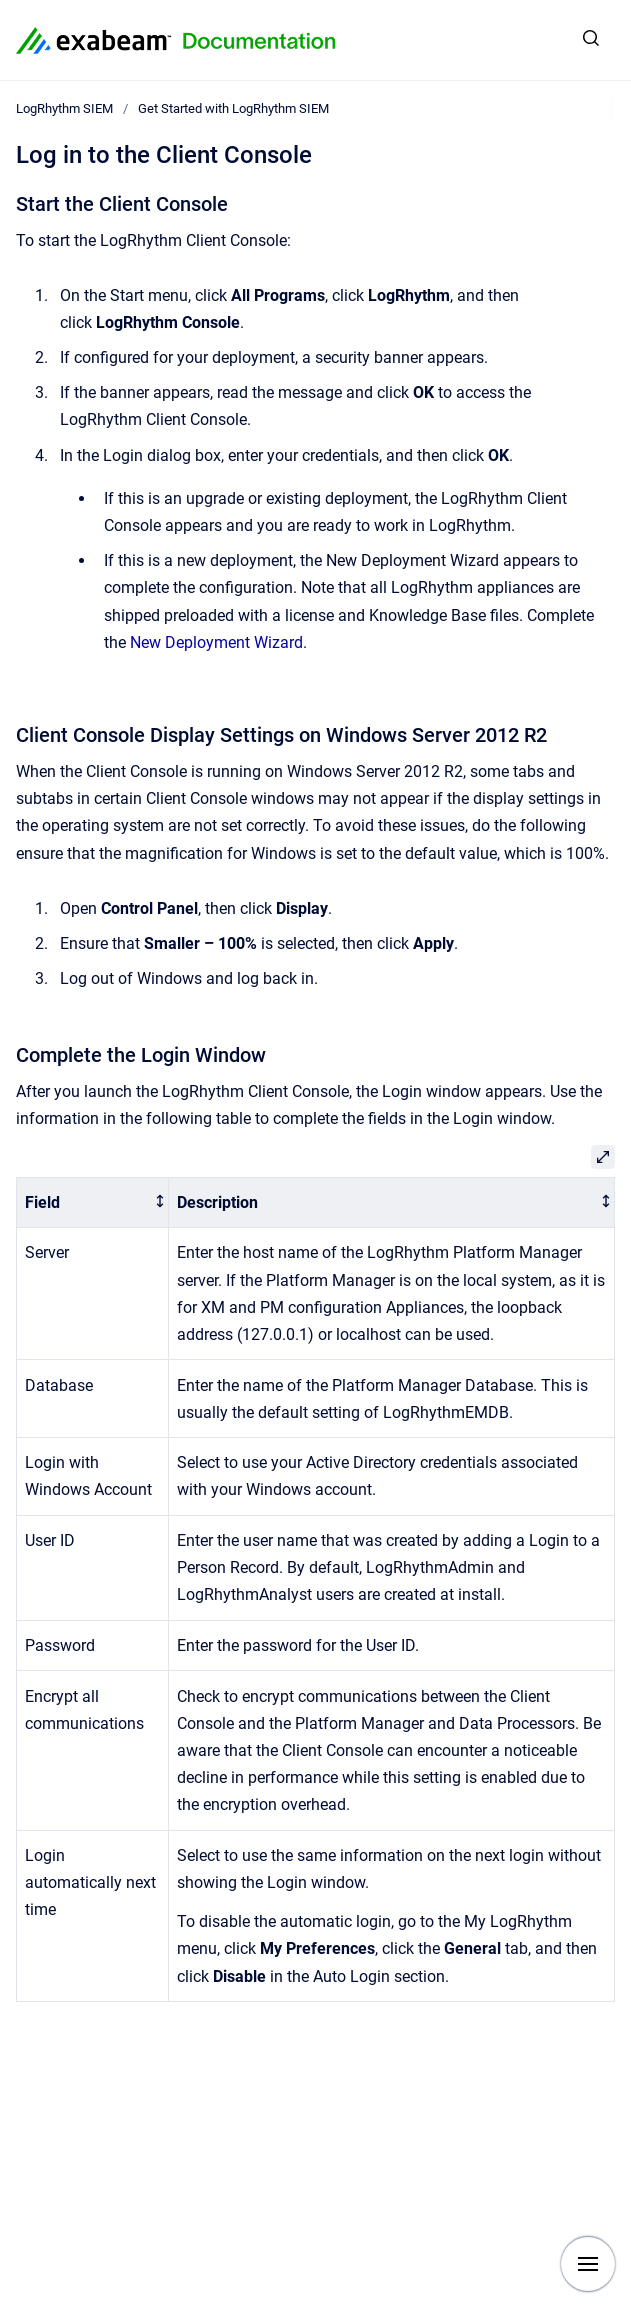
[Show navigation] (588, 2264)
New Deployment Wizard (216, 642)
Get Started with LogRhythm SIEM (233, 108)
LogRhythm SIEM (64, 108)
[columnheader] (93, 1202)
